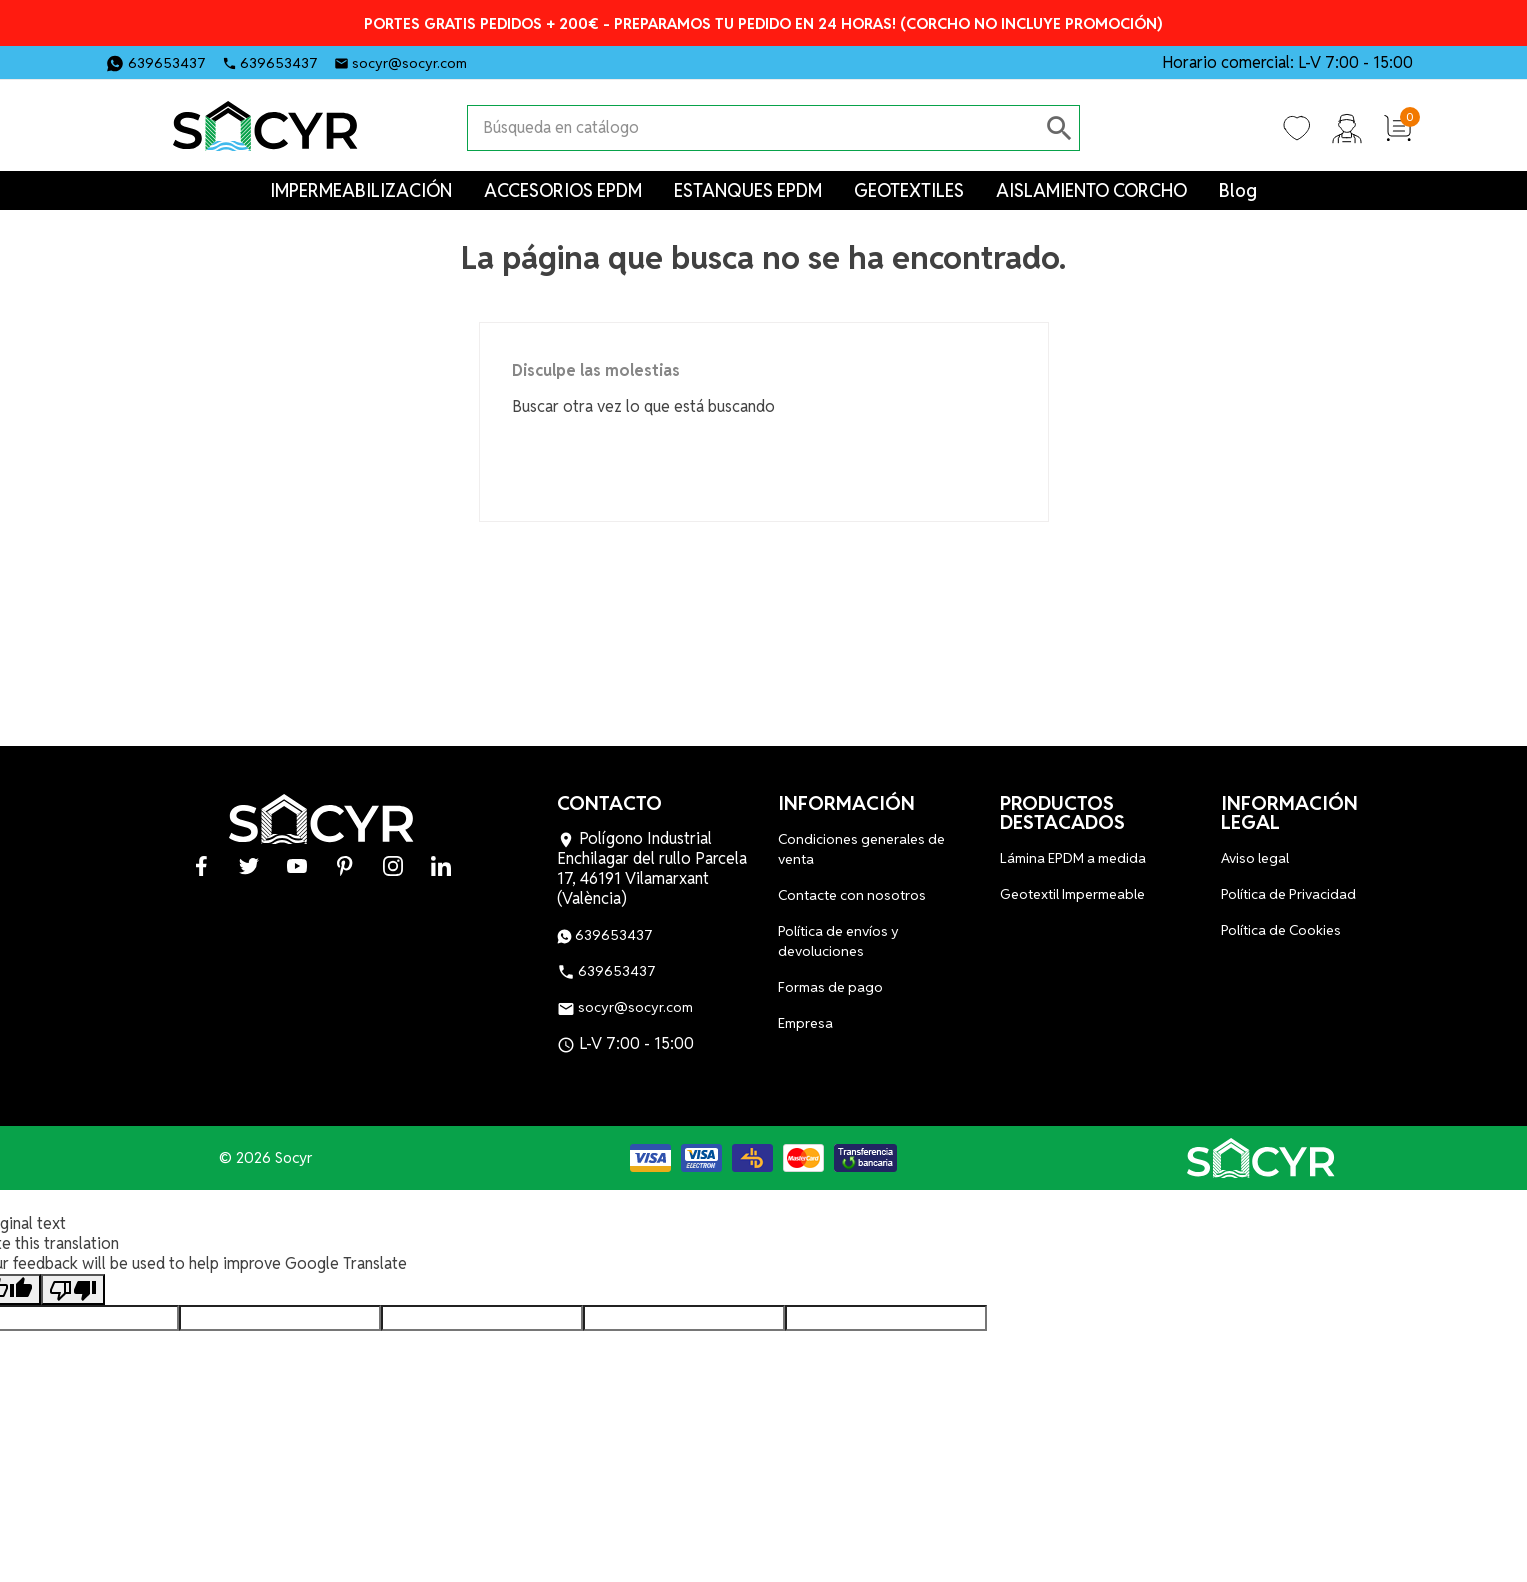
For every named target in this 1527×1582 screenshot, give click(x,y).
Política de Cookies (1281, 930)
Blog (1238, 190)
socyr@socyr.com (409, 63)
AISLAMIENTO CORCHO (1091, 190)
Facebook (502, 61)
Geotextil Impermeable (1072, 894)
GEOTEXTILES (909, 190)
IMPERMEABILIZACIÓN (361, 190)
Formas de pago (830, 987)
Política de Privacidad (1288, 894)
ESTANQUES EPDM (748, 190)
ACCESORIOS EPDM (563, 190)
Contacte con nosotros (852, 895)
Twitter (536, 61)
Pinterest (604, 61)
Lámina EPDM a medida (1073, 858)
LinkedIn (672, 61)
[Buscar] (754, 128)
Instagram (638, 61)
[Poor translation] (73, 1289)
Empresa (805, 1023)
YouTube (570, 61)
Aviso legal (1255, 858)
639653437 (167, 63)
